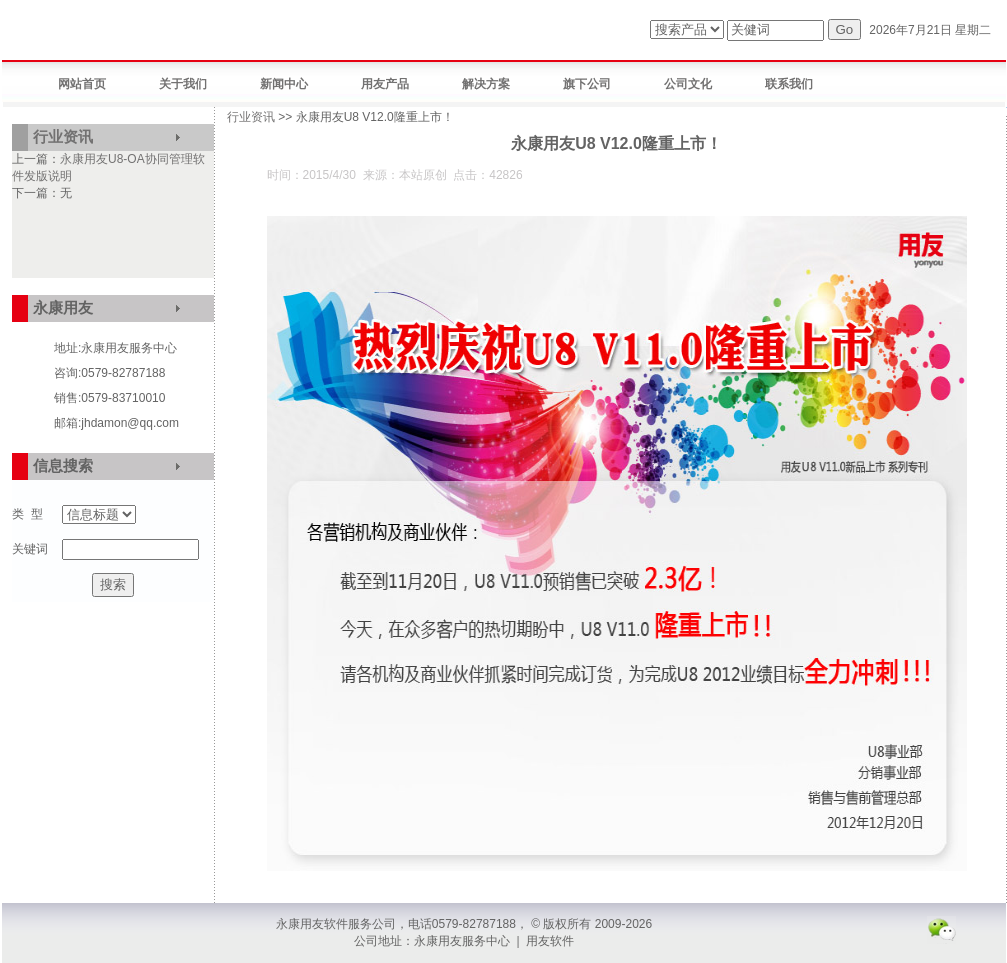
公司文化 (688, 84)
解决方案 (486, 84)
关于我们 (183, 84)
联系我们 (789, 84)
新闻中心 (284, 84)
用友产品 (385, 84)
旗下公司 (587, 84)
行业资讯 (63, 136)
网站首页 (82, 84)
